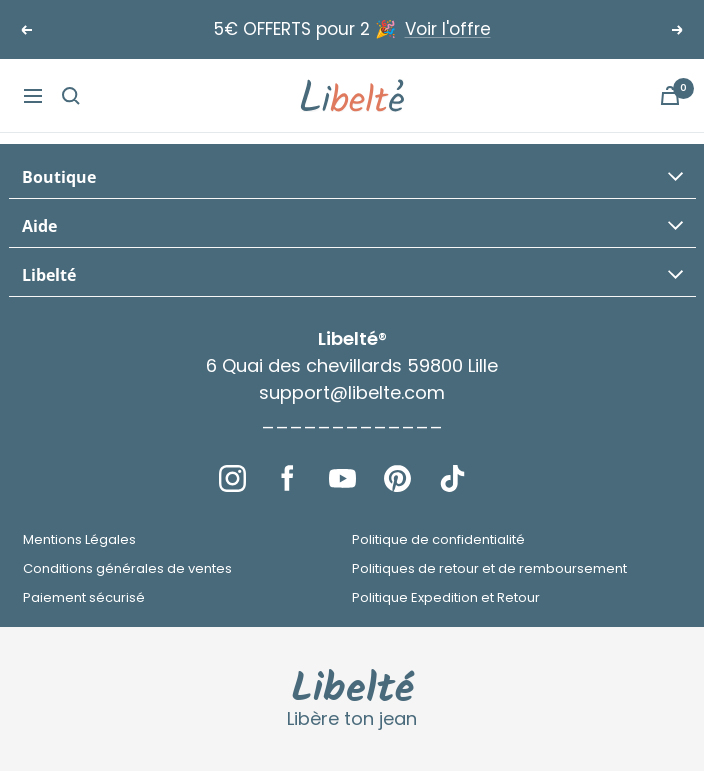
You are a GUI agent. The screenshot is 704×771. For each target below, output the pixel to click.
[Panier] (670, 95)
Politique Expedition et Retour (446, 597)
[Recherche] (71, 96)
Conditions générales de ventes (127, 568)
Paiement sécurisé (84, 597)
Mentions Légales (79, 539)
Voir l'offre (448, 29)
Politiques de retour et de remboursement (489, 568)
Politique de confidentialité (438, 539)
